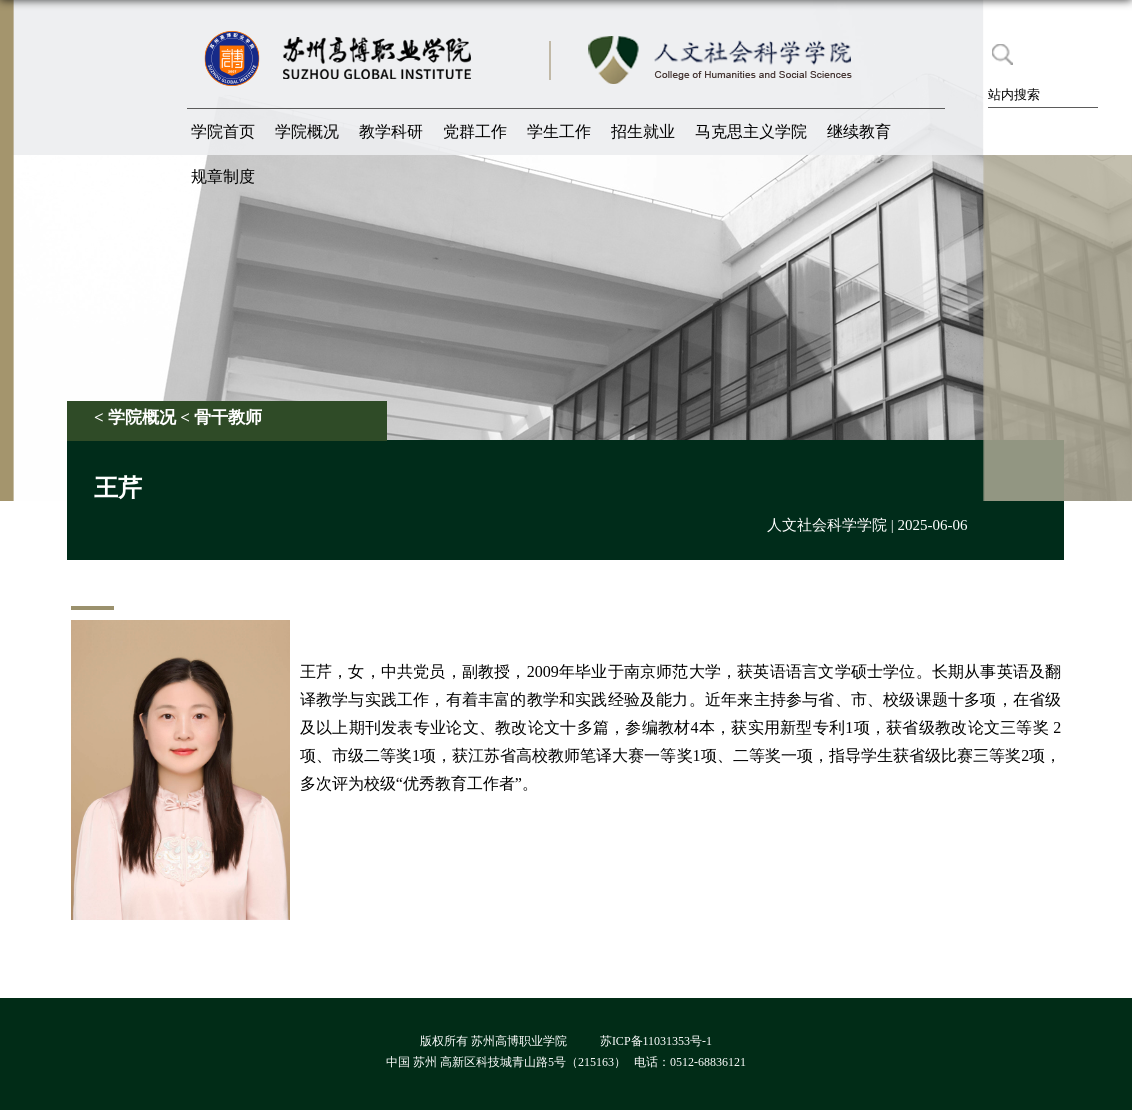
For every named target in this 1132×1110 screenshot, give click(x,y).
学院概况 (307, 131)
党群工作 (475, 131)
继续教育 (859, 131)
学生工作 (559, 131)
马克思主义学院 (751, 131)
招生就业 (643, 131)
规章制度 (223, 176)
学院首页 (223, 131)
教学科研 (391, 131)
